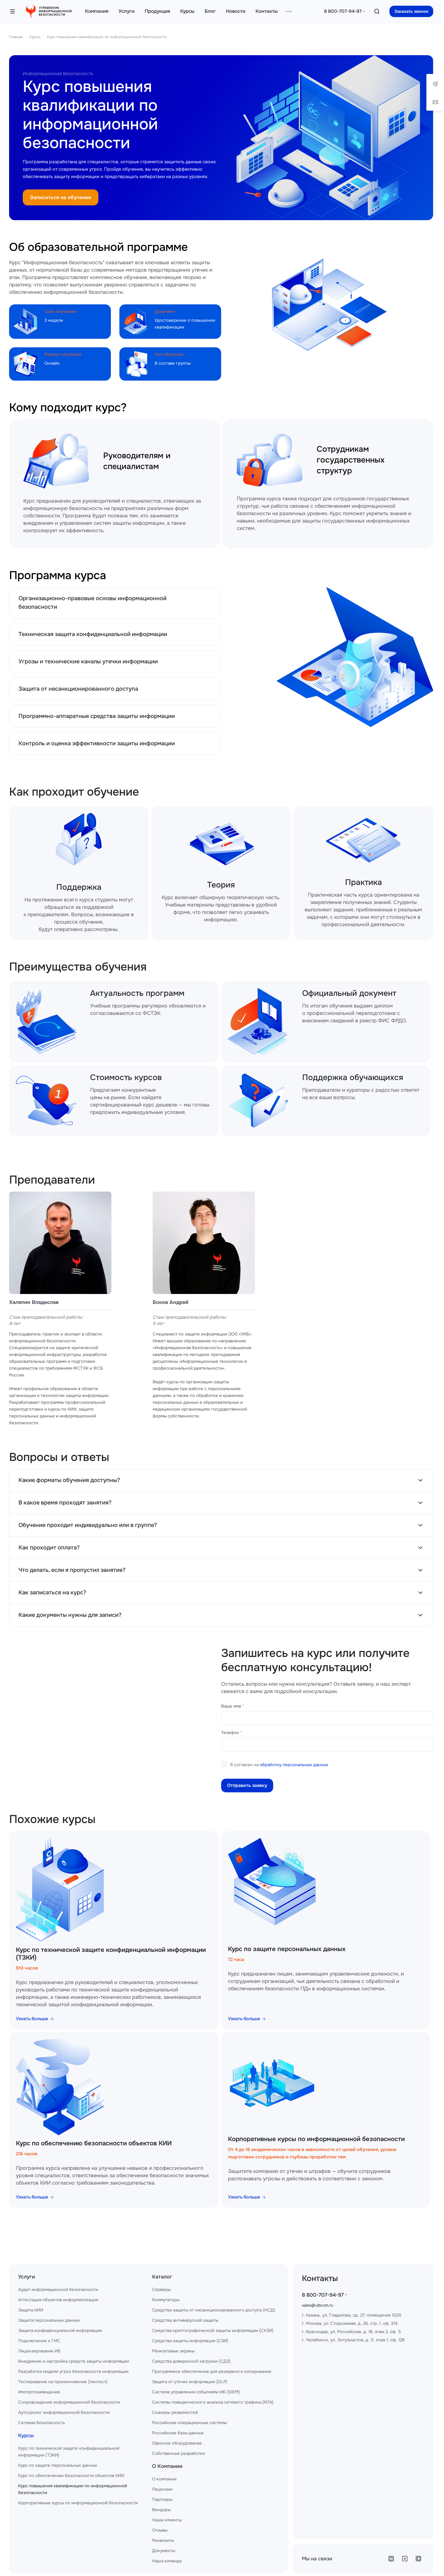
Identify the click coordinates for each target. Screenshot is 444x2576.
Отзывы (159, 2530)
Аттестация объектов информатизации (58, 2300)
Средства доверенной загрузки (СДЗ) (191, 2361)
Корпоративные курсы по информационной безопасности (316, 2139)
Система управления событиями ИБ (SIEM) (196, 2392)
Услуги (26, 2277)
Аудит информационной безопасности (58, 2289)
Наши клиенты (167, 2520)
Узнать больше (35, 2019)
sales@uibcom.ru (317, 2305)
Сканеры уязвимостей (175, 2412)
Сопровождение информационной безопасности (69, 2402)
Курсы (34, 36)
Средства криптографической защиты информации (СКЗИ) (212, 2330)
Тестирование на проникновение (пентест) (62, 2382)
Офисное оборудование (177, 2443)
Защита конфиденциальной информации (60, 2330)
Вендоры (161, 2510)
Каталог (162, 2277)
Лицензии (162, 2489)
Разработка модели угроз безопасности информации (73, 2371)
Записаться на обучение (60, 197)
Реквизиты (163, 2540)
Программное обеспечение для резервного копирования (211, 2371)
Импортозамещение (39, 2392)
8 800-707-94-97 (343, 11)
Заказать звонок (411, 11)
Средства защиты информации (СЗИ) (190, 2341)
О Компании (167, 2466)
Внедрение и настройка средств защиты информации (73, 2361)
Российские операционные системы (189, 2423)
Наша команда (167, 2561)
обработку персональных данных (294, 1765)
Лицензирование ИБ (39, 2351)
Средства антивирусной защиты (185, 2320)
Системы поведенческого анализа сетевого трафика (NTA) (212, 2402)
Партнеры (162, 2499)
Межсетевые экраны (173, 2351)
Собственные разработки (178, 2453)
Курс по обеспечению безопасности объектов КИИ (94, 2143)
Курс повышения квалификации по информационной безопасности (107, 36)
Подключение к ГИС (39, 2341)
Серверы (161, 2289)
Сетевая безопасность (41, 2423)
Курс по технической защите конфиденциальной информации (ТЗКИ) (111, 1954)
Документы (163, 2551)
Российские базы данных (178, 2433)
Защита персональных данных (49, 2320)
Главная (16, 36)
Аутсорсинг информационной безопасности (64, 2412)
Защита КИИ (30, 2310)
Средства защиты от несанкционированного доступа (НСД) (213, 2310)
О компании (164, 2479)
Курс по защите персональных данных (287, 1949)
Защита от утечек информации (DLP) (189, 2382)
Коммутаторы (165, 2300)
